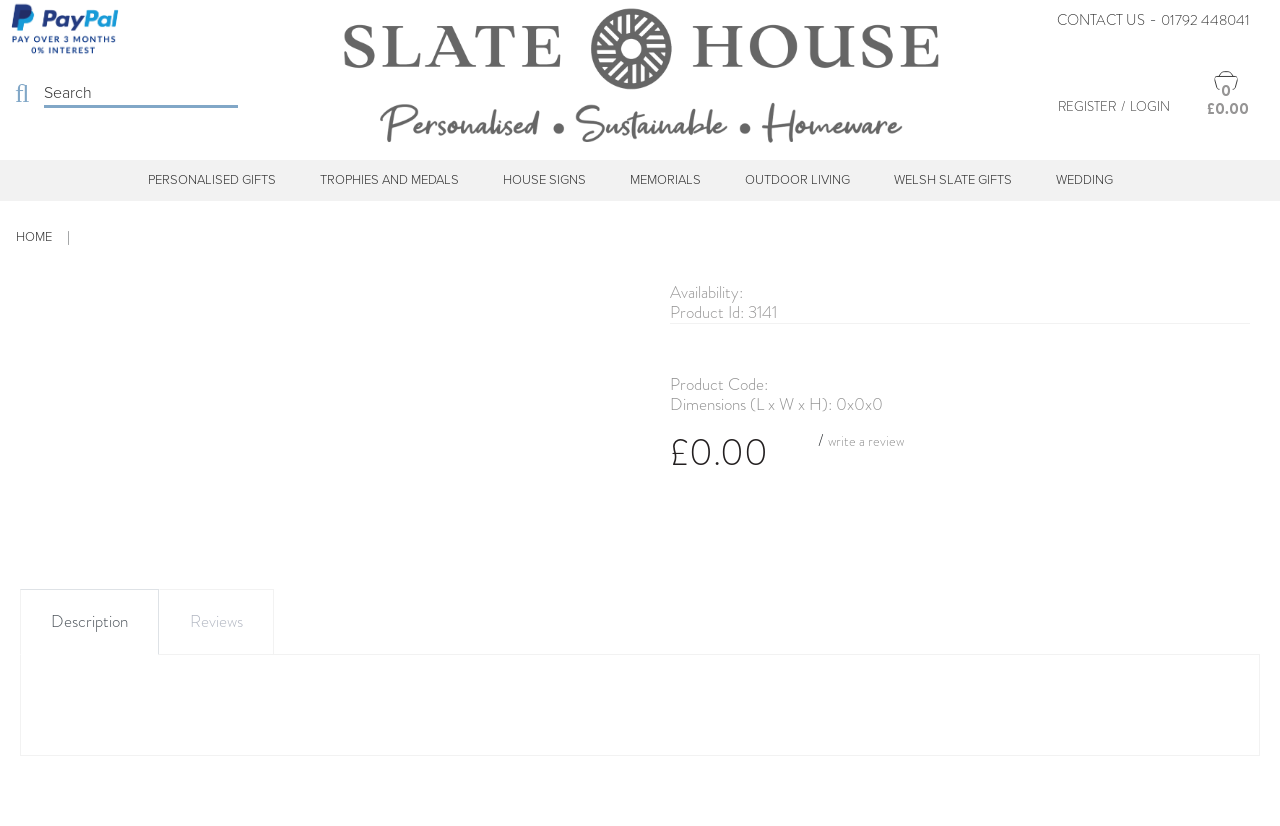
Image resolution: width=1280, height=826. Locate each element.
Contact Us (1101, 20)
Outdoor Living (797, 180)
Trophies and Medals (389, 180)
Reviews (216, 621)
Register (1087, 106)
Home (34, 237)
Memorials (665, 180)
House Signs (544, 180)
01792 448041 (1205, 20)
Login (1150, 106)
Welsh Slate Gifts (953, 180)
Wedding (1084, 180)
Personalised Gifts (212, 180)
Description (89, 621)
